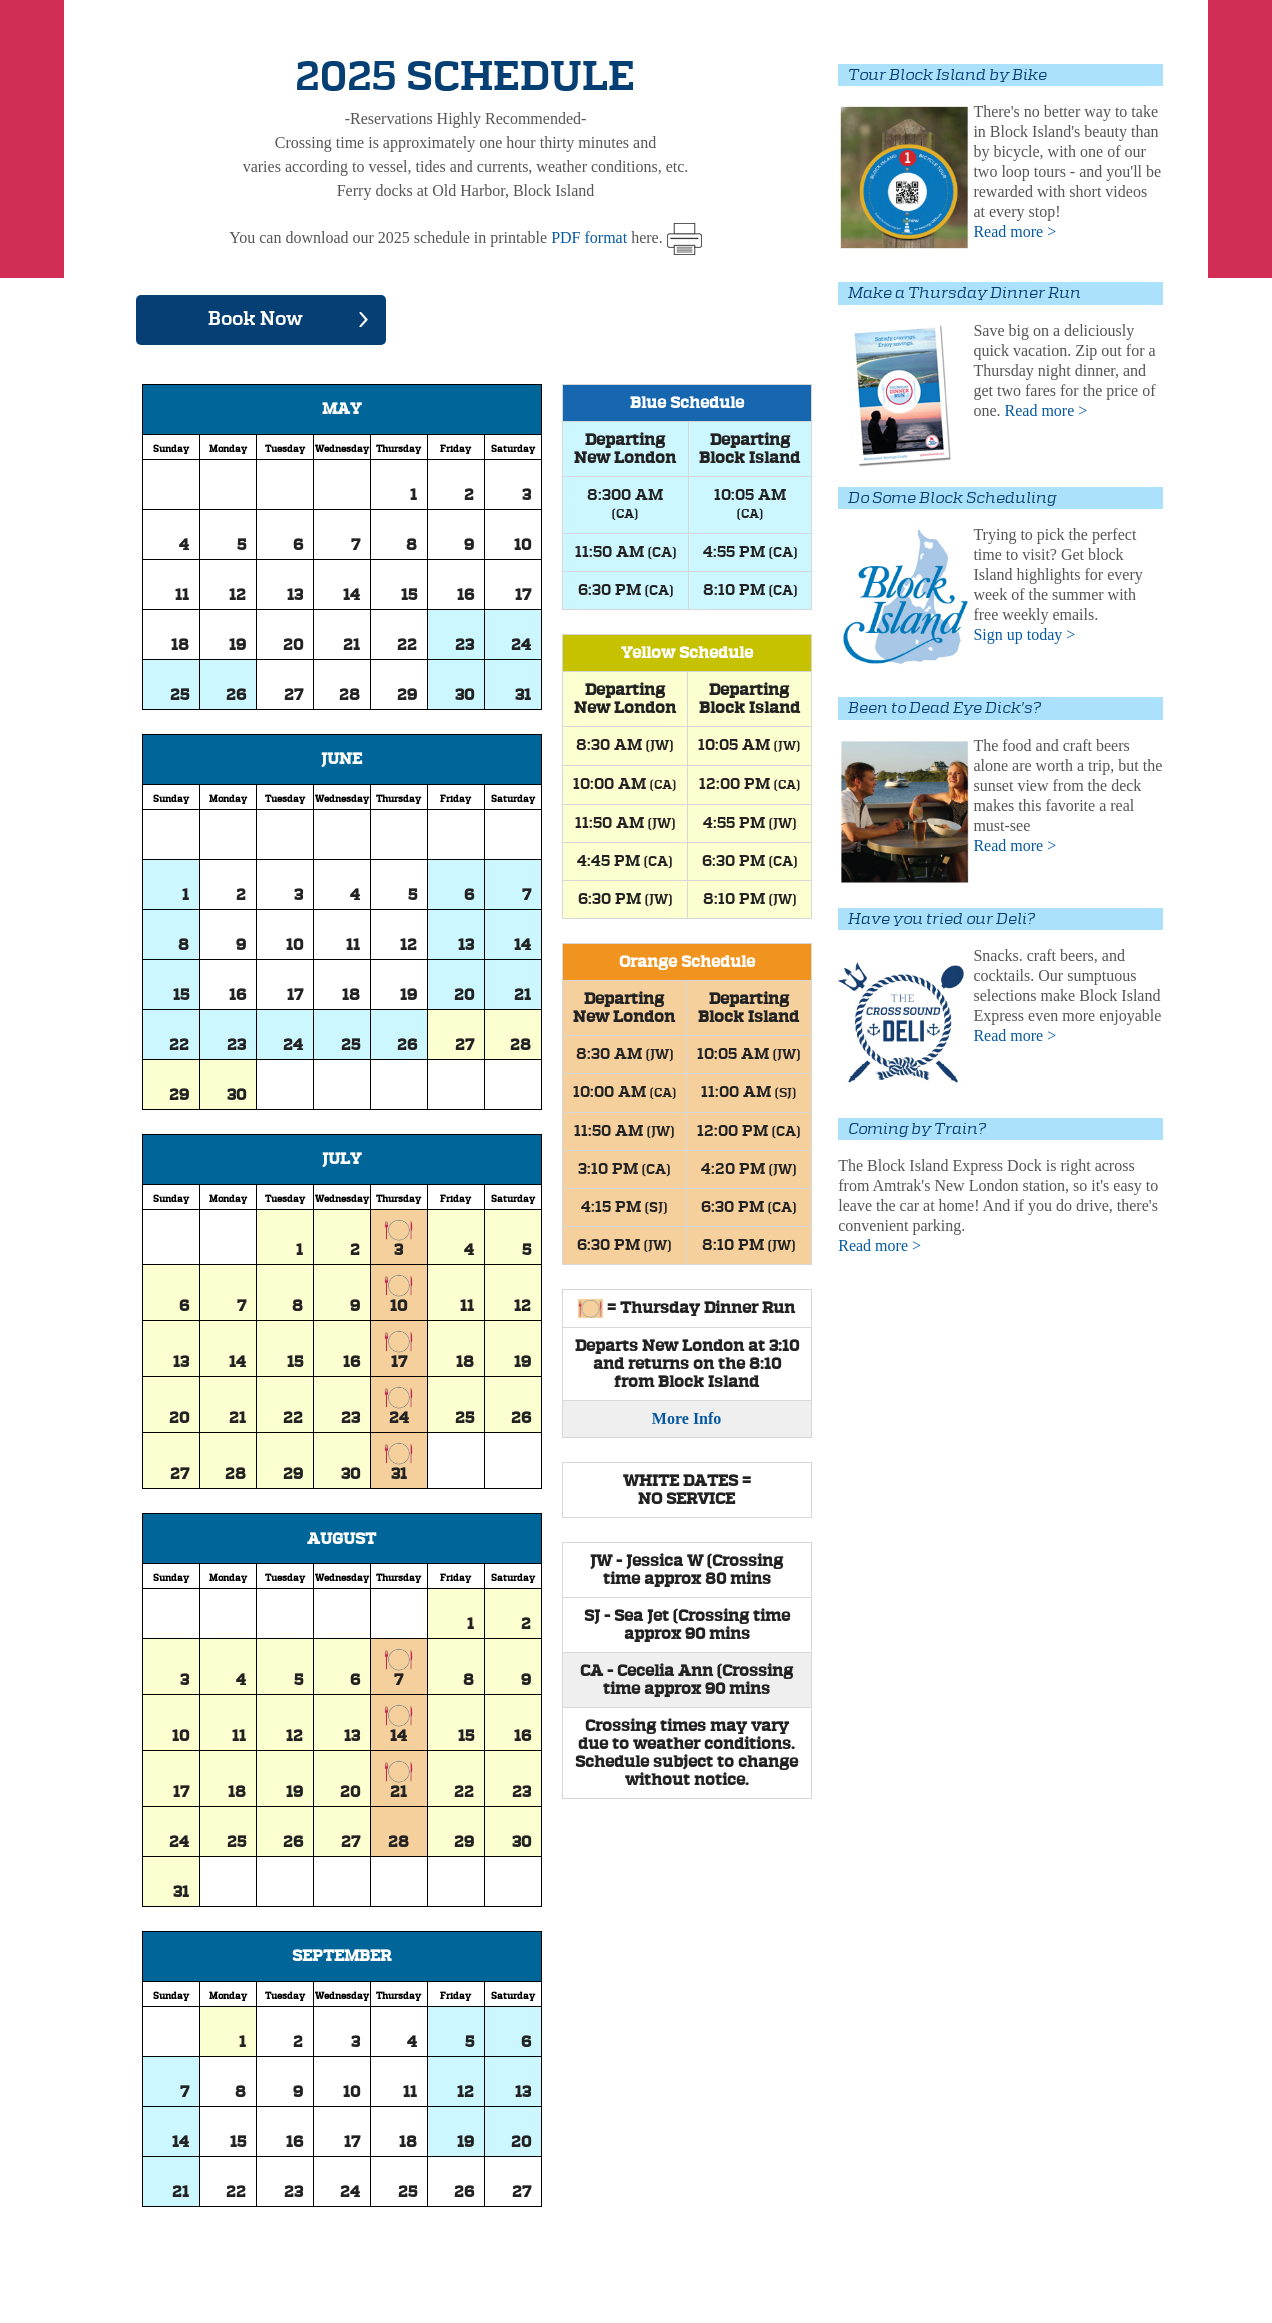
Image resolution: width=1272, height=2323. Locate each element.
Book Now (256, 320)
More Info (686, 1419)
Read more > (1014, 231)
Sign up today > (1024, 634)
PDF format (589, 237)
